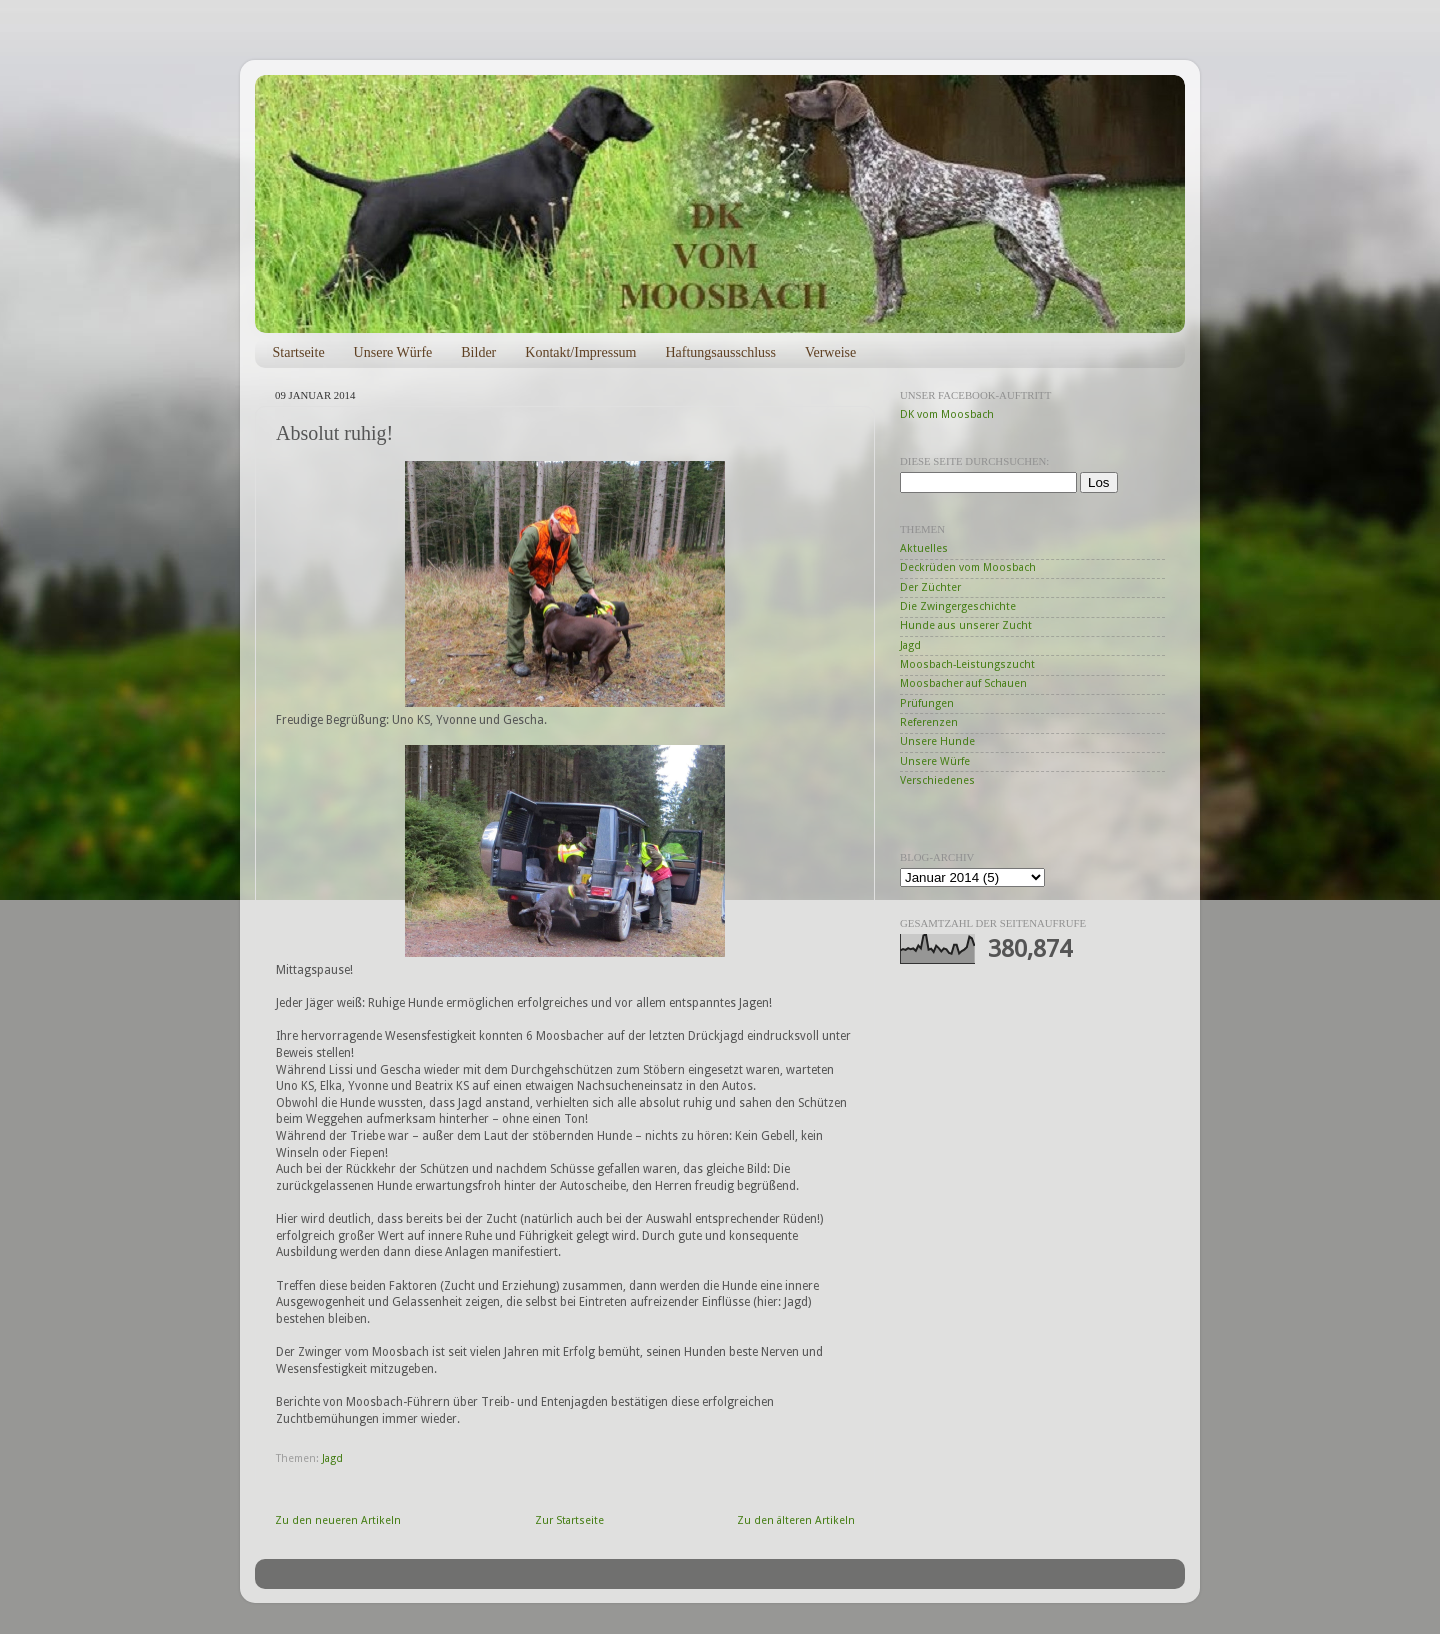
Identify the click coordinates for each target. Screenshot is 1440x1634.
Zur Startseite (569, 1520)
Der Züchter (930, 587)
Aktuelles (924, 548)
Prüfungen (927, 703)
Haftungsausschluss (720, 352)
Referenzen (929, 722)
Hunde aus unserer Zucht (966, 625)
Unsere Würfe (393, 352)
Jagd (332, 1458)
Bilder (478, 352)
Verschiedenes (937, 780)
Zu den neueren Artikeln (338, 1520)
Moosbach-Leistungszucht (967, 664)
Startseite (299, 352)
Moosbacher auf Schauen (963, 683)
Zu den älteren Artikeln (796, 1520)
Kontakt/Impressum (580, 352)
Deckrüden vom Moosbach (968, 567)
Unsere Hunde (937, 741)
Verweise (830, 352)
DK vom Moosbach (947, 414)
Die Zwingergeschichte (958, 606)
